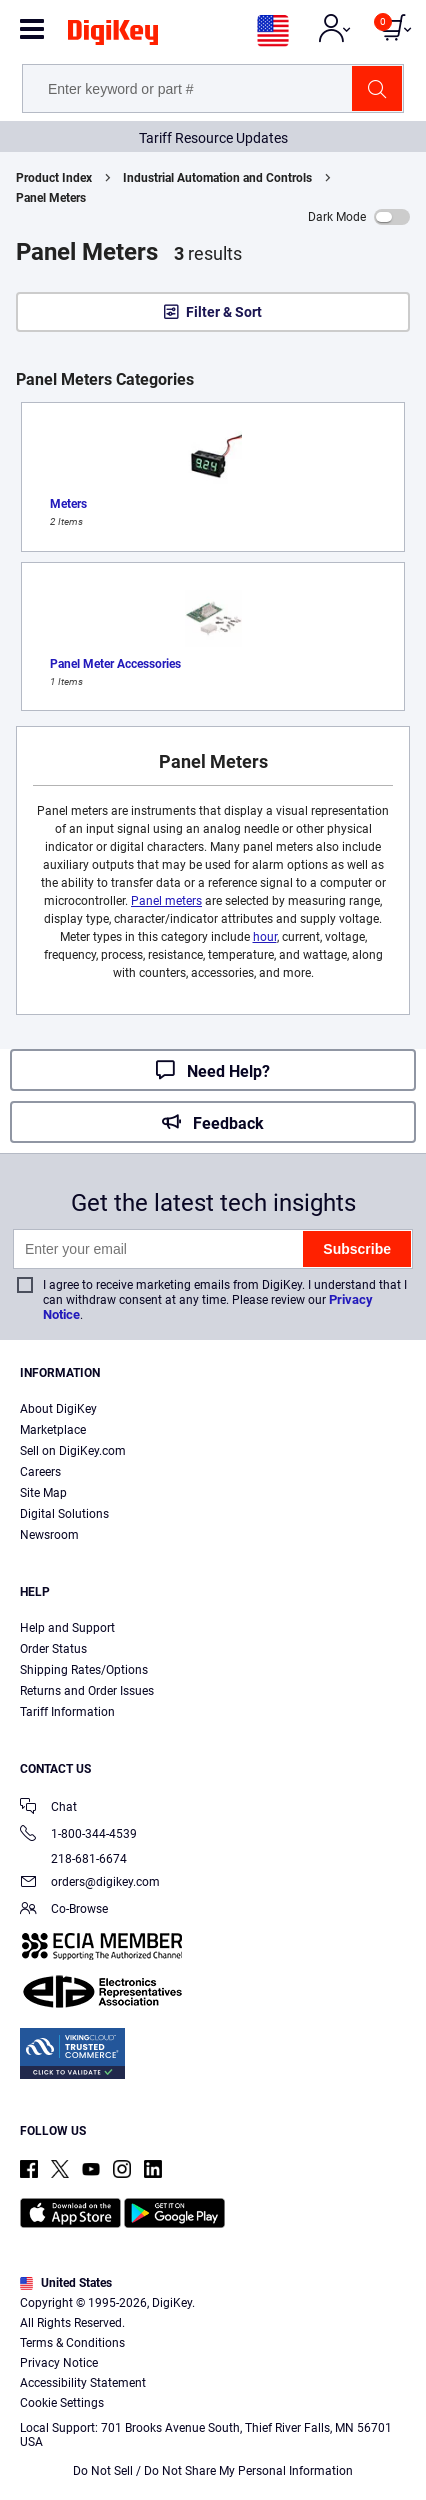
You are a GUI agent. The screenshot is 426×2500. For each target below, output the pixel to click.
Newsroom (49, 1535)
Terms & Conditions (164, 2426)
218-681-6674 (73, 1859)
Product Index (54, 178)
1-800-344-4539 (78, 1835)
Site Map (43, 1493)
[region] (213, 2399)
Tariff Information (67, 1712)
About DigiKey (58, 1409)
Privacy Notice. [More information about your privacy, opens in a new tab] (288, 2426)
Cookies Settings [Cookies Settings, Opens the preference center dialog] (206, 2466)
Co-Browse (64, 1910)
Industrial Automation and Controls (217, 178)
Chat (48, 1808)
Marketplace (53, 1430)
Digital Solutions (64, 1514)
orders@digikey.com (90, 1883)
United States (66, 2283)
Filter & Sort (224, 312)
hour (265, 937)
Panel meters (166, 901)
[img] (113, 36)
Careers (40, 1472)
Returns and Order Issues (87, 1691)
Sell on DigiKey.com (73, 1451)
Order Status (53, 1649)
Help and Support (67, 1628)
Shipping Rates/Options (84, 1670)
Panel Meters (51, 198)
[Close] (394, 2331)
